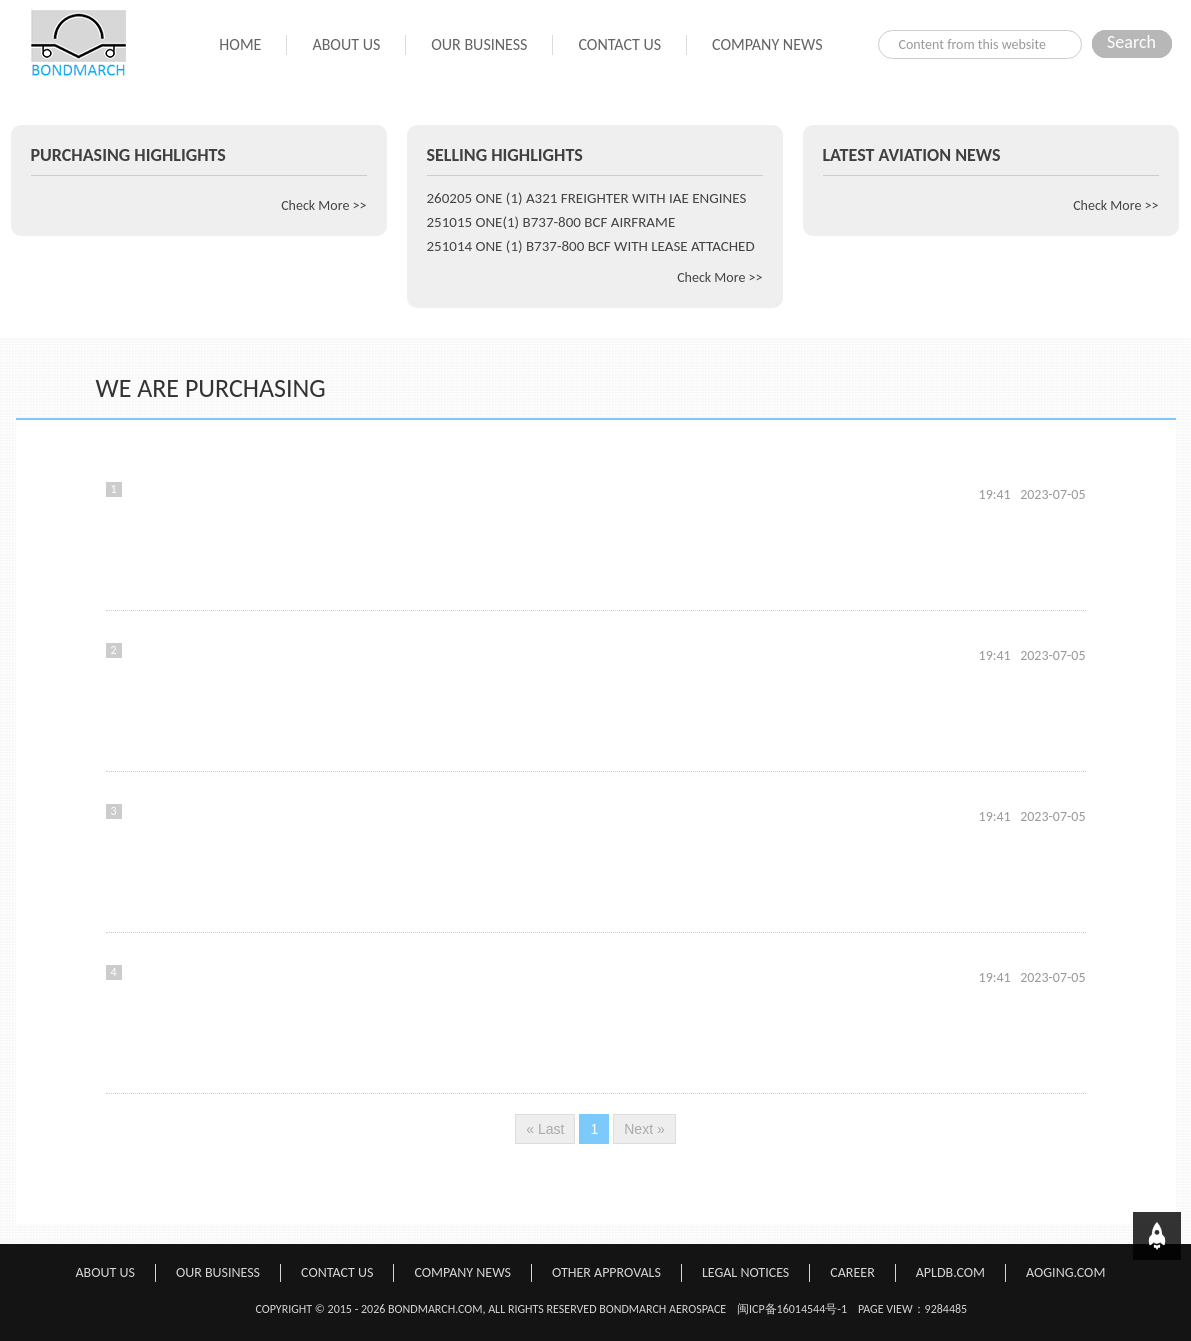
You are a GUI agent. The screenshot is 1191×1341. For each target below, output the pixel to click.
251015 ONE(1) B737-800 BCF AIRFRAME (551, 222)
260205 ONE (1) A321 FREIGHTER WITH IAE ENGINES (587, 198)
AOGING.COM (1065, 1272)
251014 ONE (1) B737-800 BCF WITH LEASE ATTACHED (591, 246)
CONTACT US (619, 44)
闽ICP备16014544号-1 (792, 1309)
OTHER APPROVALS (606, 1272)
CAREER (852, 1272)
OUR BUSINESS (479, 44)
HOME (240, 44)
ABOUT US (346, 44)
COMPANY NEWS (767, 44)
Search (1131, 42)
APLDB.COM (950, 1272)
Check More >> (323, 205)
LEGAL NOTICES (745, 1272)
